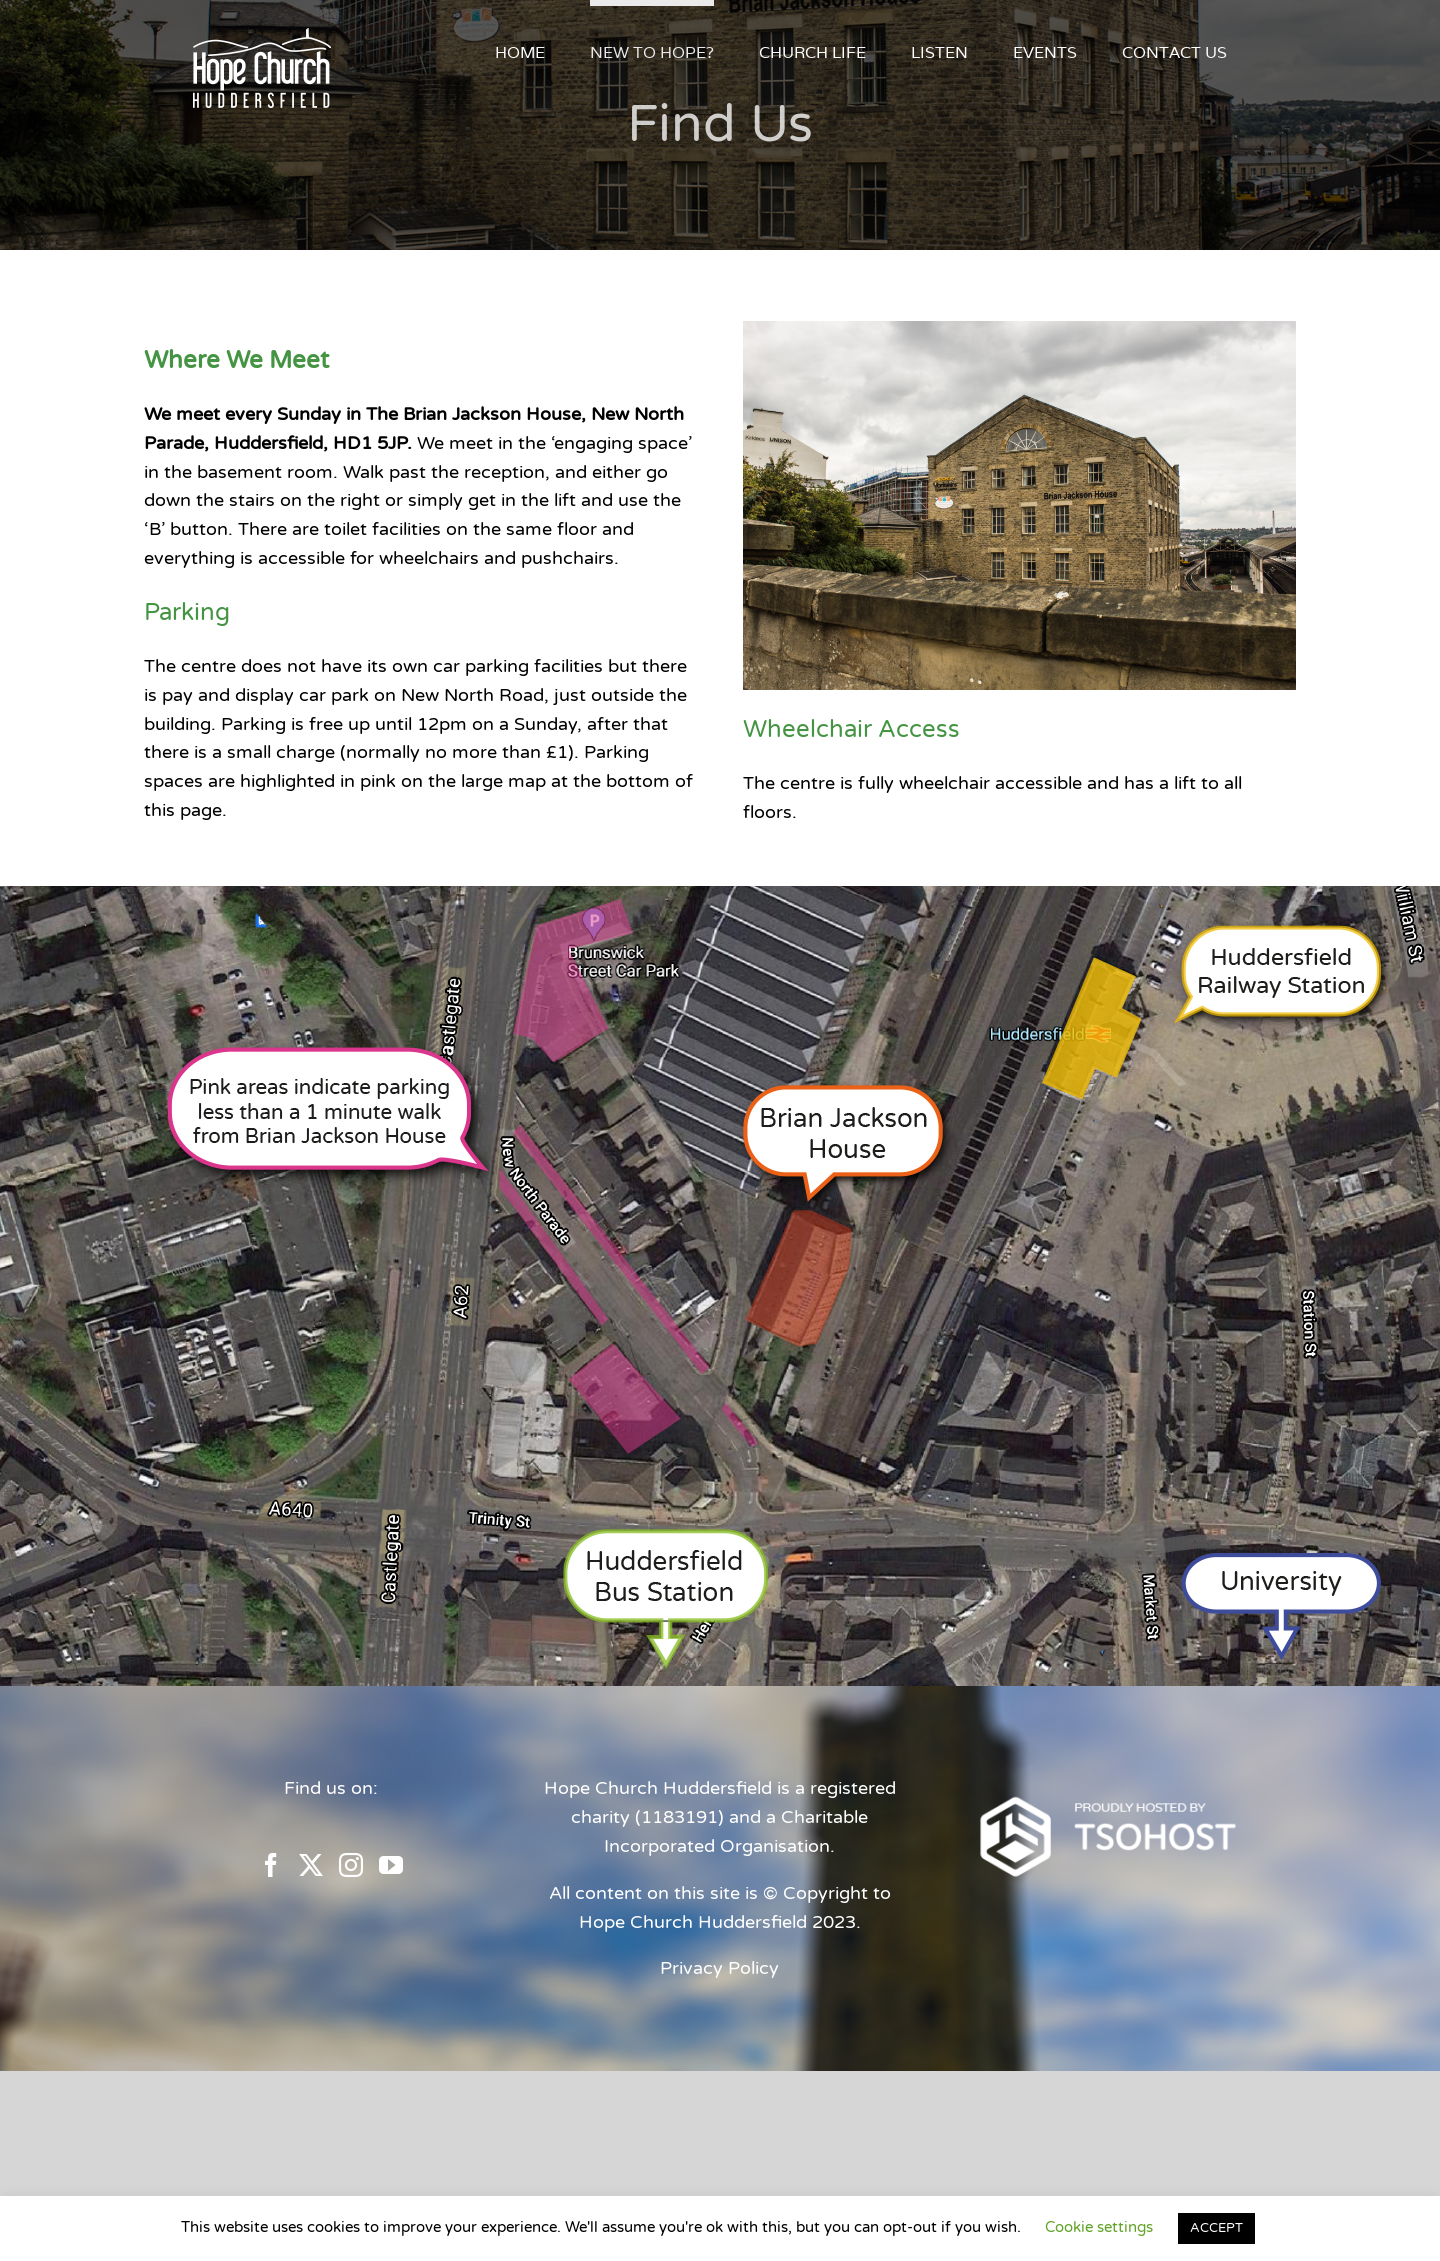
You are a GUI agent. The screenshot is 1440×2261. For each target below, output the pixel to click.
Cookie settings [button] (1099, 2227)
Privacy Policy (719, 1968)
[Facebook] (271, 1865)
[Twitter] (311, 1865)
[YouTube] (391, 1865)
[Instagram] (351, 1865)
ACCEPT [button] (1216, 2228)
